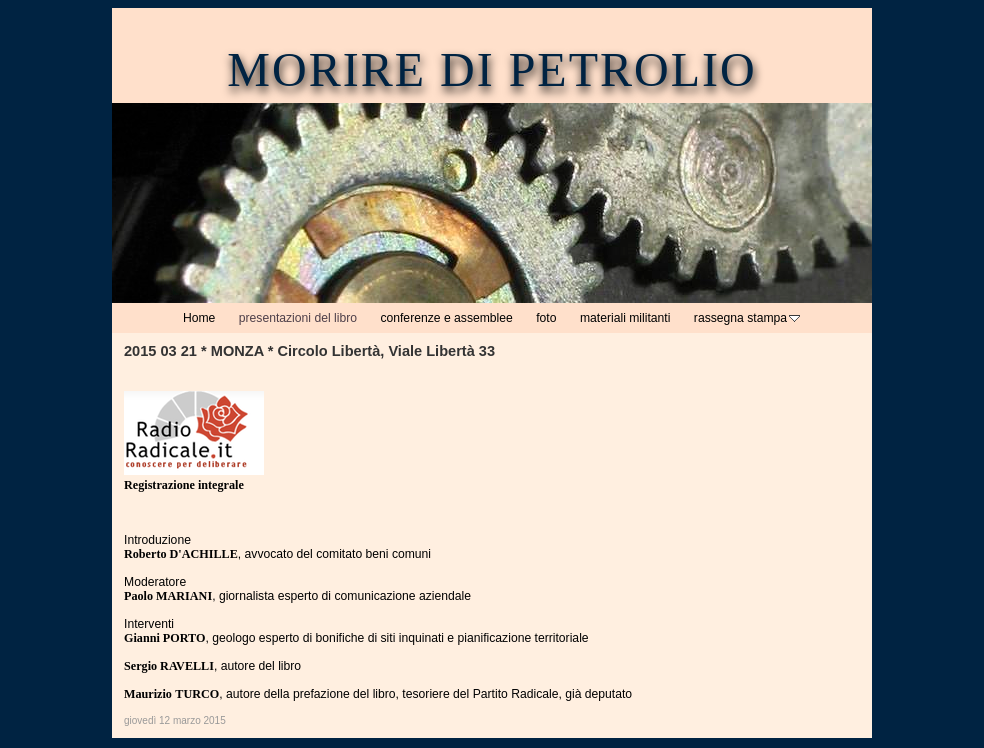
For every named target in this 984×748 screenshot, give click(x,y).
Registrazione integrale (184, 485)
